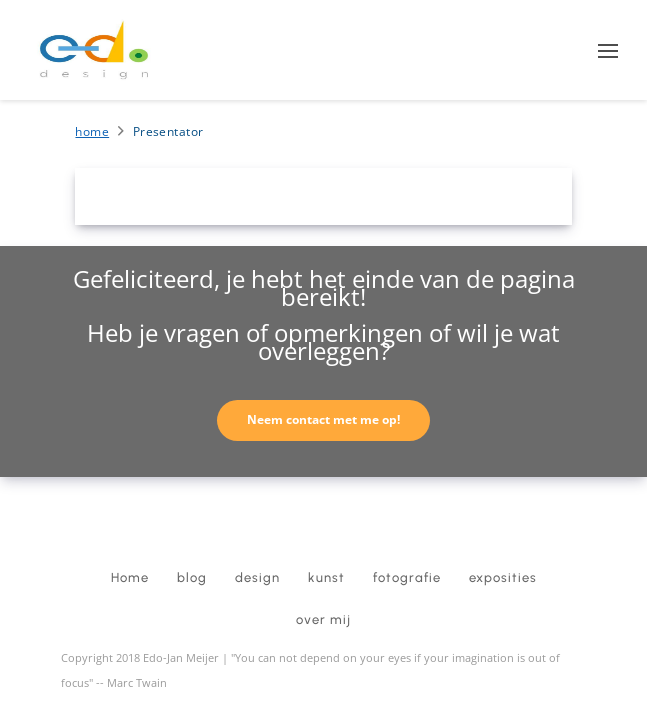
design (257, 577)
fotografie (407, 577)
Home (92, 131)
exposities (503, 577)
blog (192, 577)
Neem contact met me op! (323, 419)
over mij (323, 619)
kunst (326, 577)
